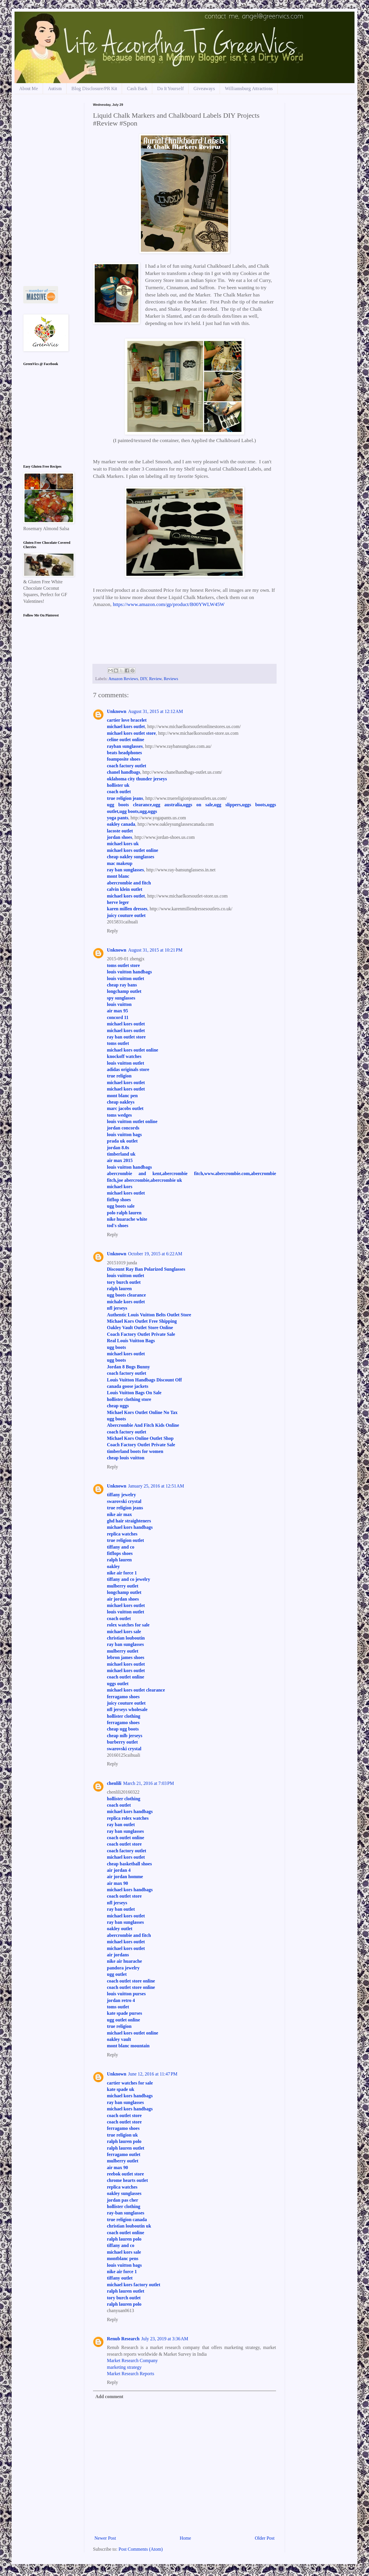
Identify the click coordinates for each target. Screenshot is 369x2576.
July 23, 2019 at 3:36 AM (164, 2338)
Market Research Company (132, 2360)
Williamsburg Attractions (249, 88)
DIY (143, 678)
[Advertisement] (49, 190)
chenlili (114, 1783)
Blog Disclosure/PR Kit (94, 88)
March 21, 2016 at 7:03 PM (148, 1783)
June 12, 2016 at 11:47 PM (153, 2073)
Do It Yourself (170, 88)
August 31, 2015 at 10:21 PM (155, 950)
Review (155, 678)
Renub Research (123, 2338)
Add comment (109, 2396)
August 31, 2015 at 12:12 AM (155, 711)
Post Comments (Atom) (141, 2549)
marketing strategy (124, 2367)
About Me (28, 88)
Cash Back (137, 88)
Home (185, 2538)
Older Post (265, 2538)
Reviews (171, 678)
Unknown (116, 711)
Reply (112, 930)
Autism (55, 88)
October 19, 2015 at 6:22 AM (155, 1253)
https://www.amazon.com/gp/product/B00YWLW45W (169, 604)
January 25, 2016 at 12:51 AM (156, 1485)
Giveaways (204, 88)
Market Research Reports (130, 2373)
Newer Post (105, 2538)
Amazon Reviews (123, 678)
